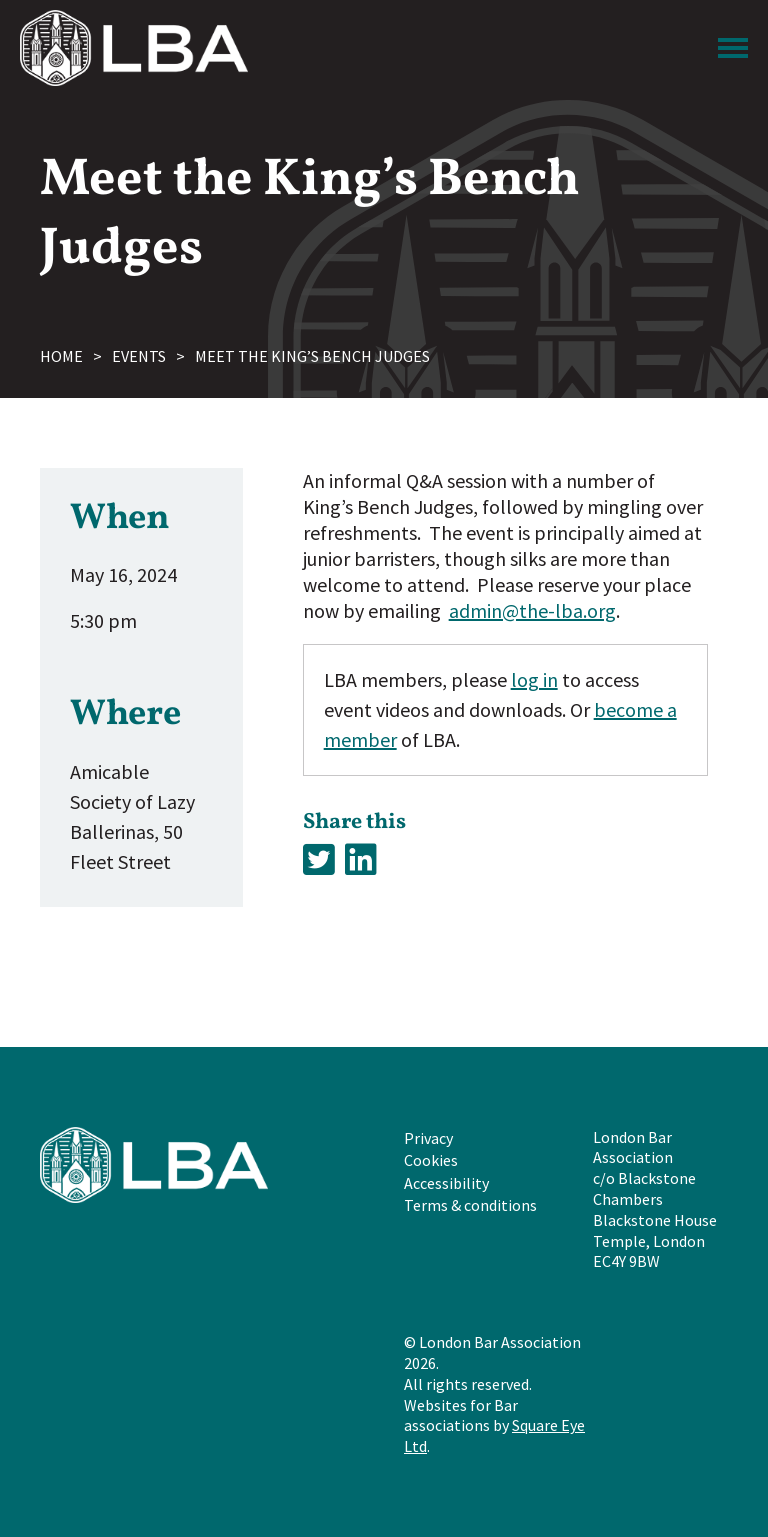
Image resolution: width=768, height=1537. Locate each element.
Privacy (428, 1138)
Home (61, 356)
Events (139, 356)
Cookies (431, 1160)
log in (534, 679)
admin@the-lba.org (532, 610)
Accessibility (446, 1183)
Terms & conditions (470, 1205)
